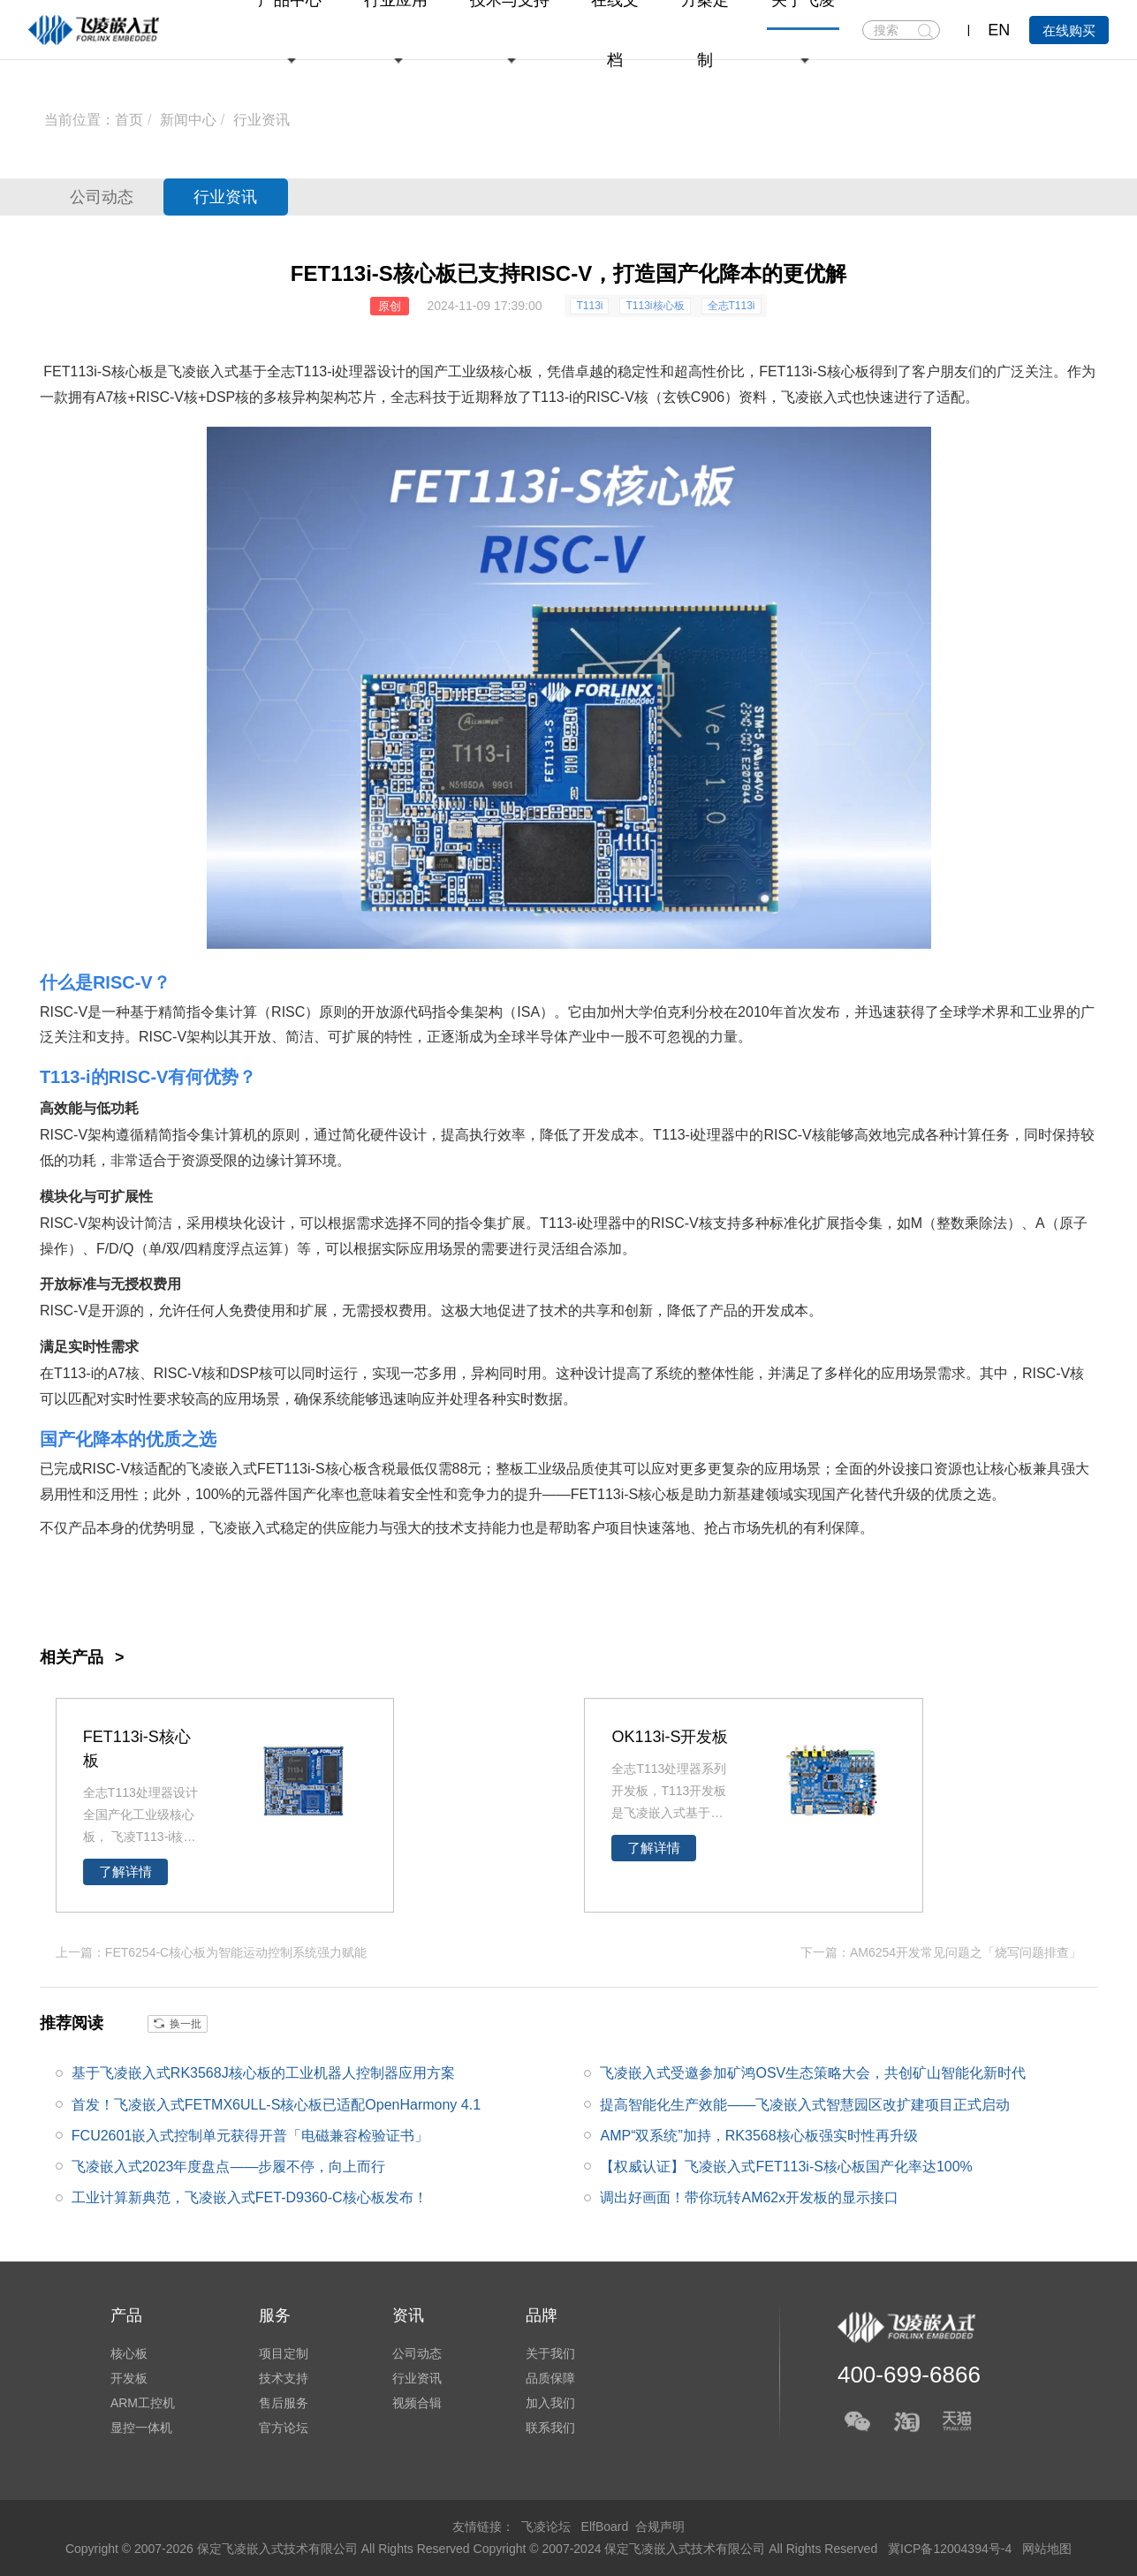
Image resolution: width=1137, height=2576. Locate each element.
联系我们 (550, 2428)
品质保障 (550, 2378)
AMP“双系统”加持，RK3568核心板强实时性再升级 (758, 2135)
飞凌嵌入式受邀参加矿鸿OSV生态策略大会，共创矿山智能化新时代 (813, 2072)
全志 (281, 371)
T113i (589, 305)
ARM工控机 (142, 2403)
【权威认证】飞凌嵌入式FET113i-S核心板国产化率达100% (786, 2166)
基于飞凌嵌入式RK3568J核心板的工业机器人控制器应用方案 (263, 2072)
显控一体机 (141, 2428)
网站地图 (1047, 2549)
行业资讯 (261, 119)
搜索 (925, 31)
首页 (129, 119)
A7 (105, 397)
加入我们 (550, 2403)
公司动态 (101, 197)
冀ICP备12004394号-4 (951, 2549)
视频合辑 (417, 2403)
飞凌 (795, 397)
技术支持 (283, 2378)
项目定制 (283, 2353)
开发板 (129, 2378)
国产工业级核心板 (476, 371)
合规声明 (660, 2526)
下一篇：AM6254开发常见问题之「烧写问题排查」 (940, 1952)
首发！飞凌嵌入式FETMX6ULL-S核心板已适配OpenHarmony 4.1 (276, 2104)
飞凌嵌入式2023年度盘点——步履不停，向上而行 (229, 2166)
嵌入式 (830, 397)
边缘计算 (280, 1160)
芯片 (362, 397)
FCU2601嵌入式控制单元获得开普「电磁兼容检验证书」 (250, 2135)
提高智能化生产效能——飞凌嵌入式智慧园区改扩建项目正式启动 (805, 2104)
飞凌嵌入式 (203, 371)
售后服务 (283, 2403)
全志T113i (731, 305)
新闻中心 (188, 119)
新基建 (744, 1494)
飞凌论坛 (546, 2526)
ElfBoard (605, 2526)
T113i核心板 (654, 305)
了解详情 (125, 1872)
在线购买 (1068, 30)
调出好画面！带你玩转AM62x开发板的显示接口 (749, 2197)
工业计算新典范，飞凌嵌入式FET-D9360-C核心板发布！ (250, 2197)
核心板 (132, 371)
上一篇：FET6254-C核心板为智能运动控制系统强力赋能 (211, 1952)
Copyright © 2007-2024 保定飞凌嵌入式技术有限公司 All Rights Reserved (678, 2549)
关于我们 (550, 2353)
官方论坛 (283, 2428)
